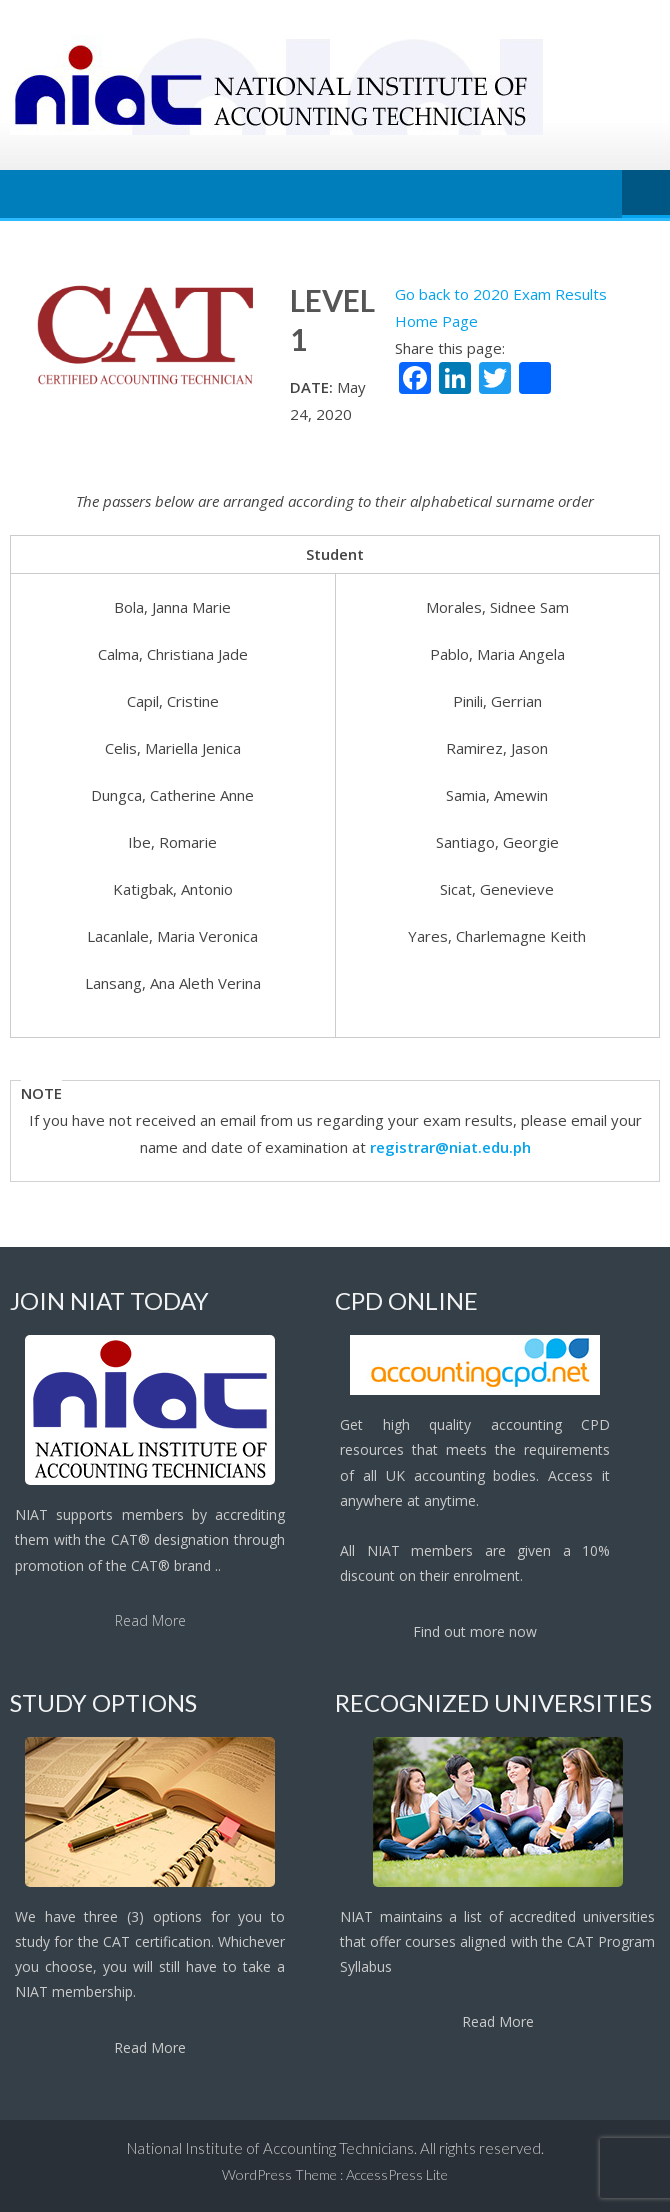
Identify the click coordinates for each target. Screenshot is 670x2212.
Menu (646, 194)
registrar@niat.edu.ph (450, 1147)
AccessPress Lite (397, 2174)
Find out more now (475, 1631)
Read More (150, 1620)
